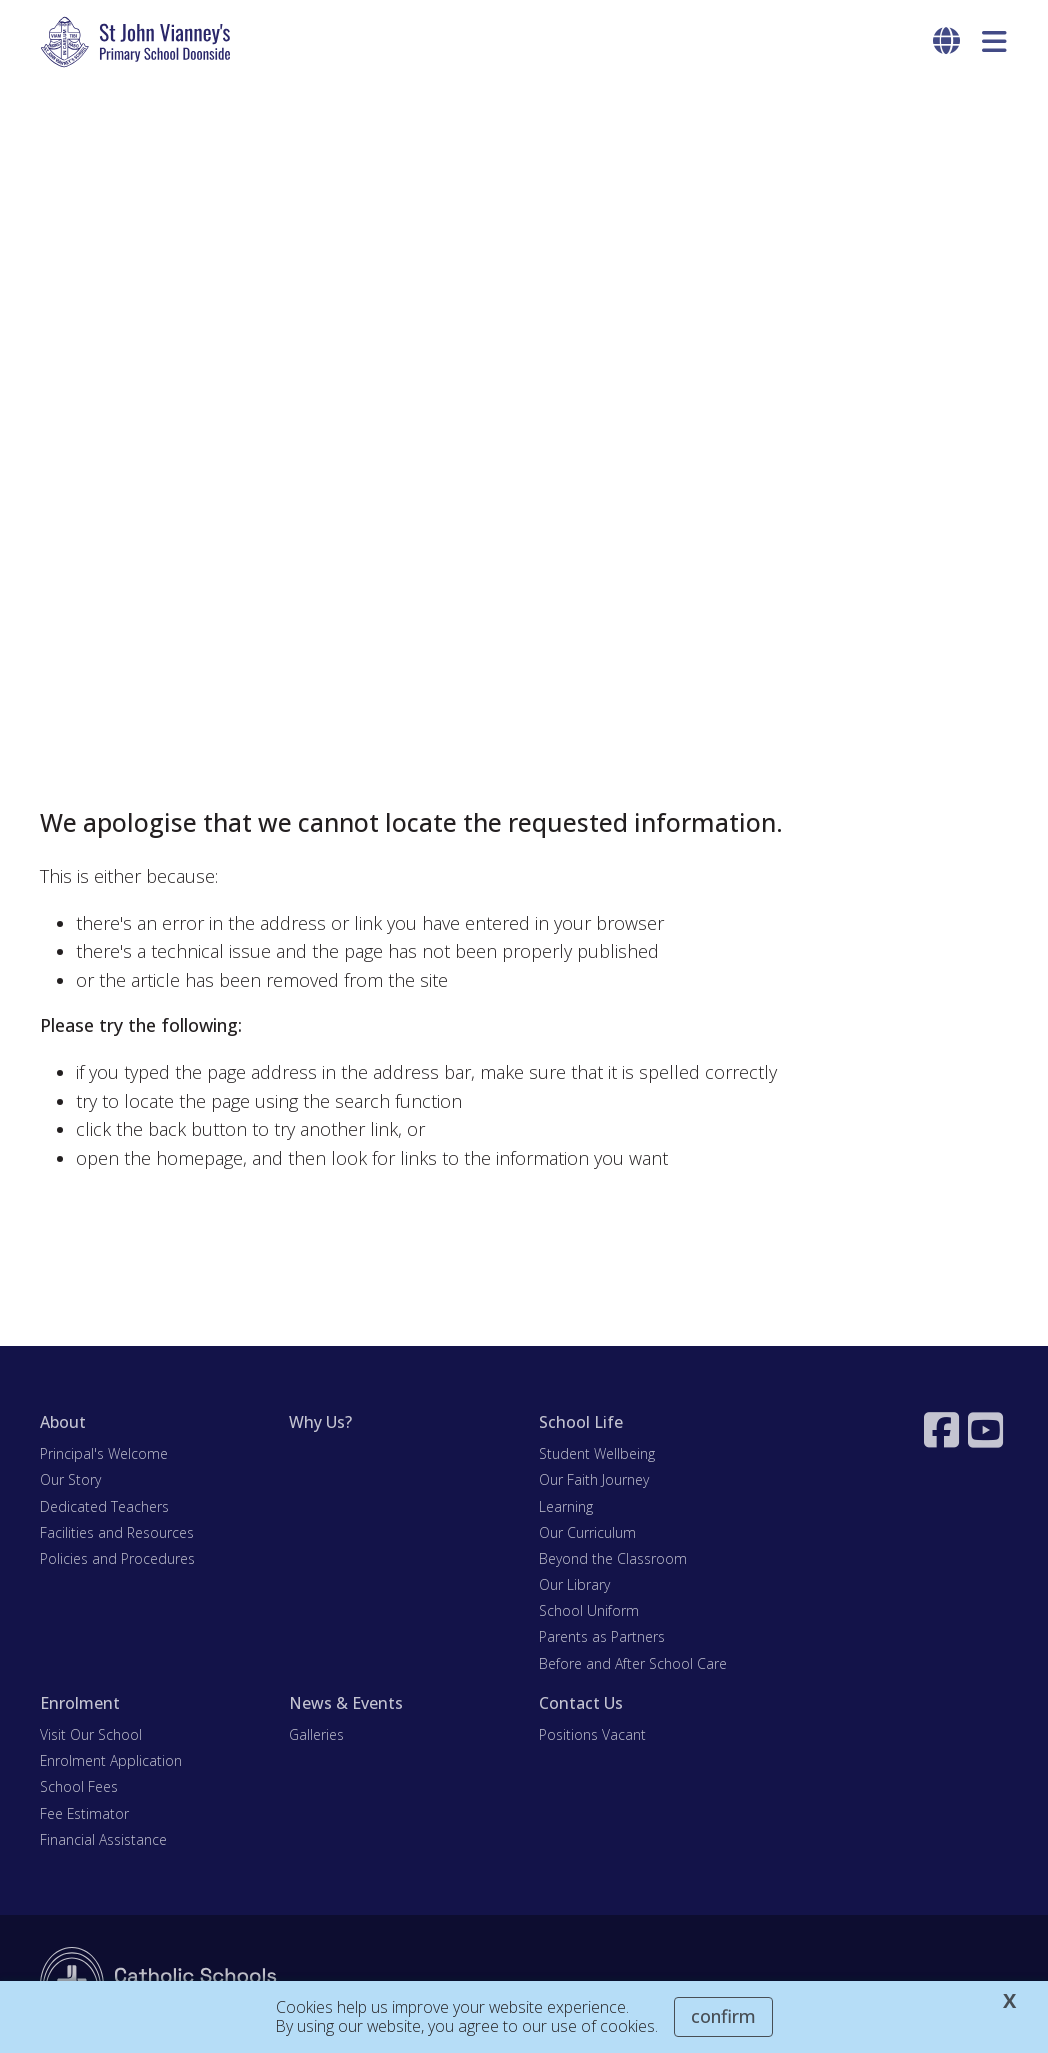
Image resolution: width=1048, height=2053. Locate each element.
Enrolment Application (111, 1760)
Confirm (723, 2016)
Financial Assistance (103, 1839)
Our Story (70, 1479)
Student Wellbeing (597, 1453)
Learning (566, 1506)
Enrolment (80, 1703)
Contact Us (581, 1703)
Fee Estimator (84, 1813)
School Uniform (589, 1610)
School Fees (79, 1786)
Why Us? (320, 1422)
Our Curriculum (587, 1532)
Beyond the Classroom (613, 1558)
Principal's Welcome (104, 1453)
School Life (581, 1422)
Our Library (574, 1584)
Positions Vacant (592, 1734)
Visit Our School (91, 1734)
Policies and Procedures (117, 1558)
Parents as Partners (602, 1636)
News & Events (346, 1703)
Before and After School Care (633, 1663)
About (63, 1422)
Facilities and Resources (117, 1532)
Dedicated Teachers (104, 1506)
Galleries (316, 1734)
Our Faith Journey (594, 1479)
